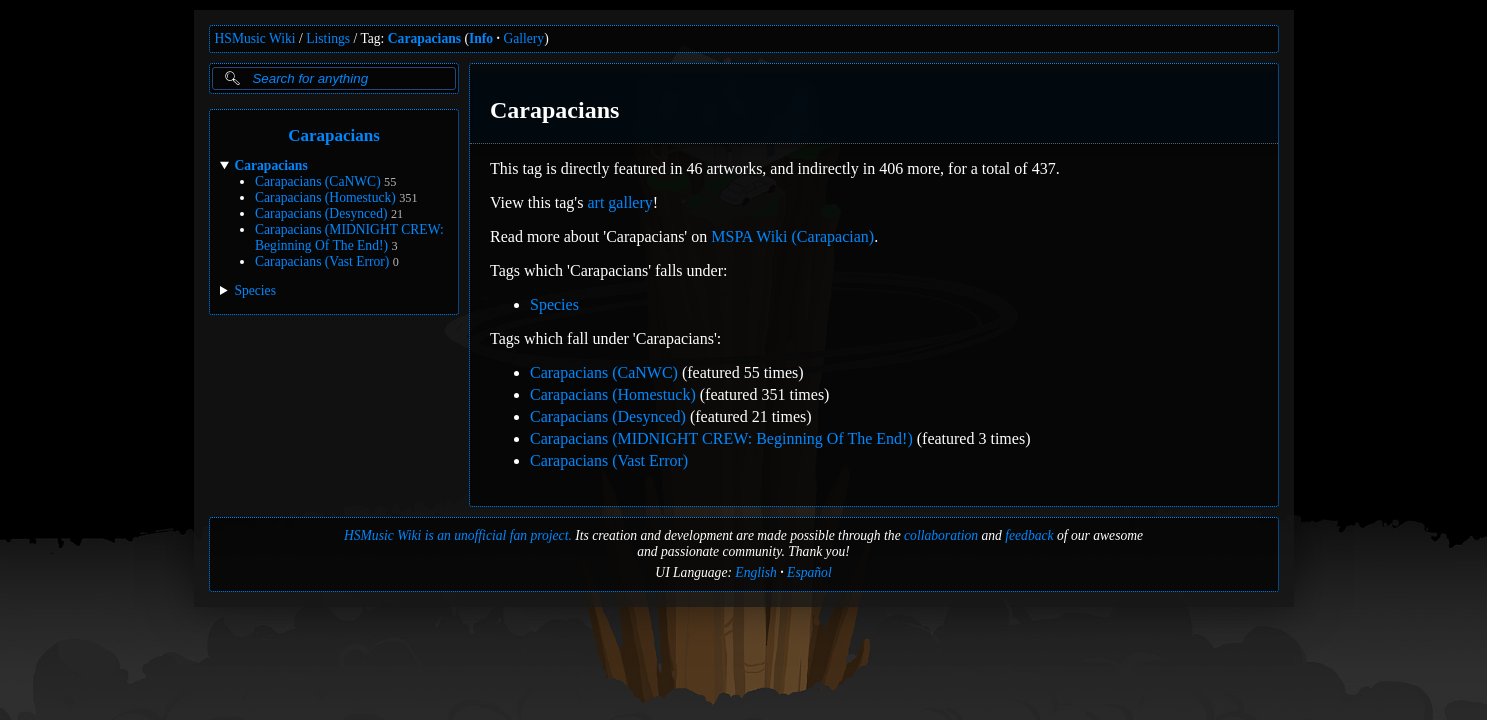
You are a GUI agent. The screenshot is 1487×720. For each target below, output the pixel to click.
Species (554, 304)
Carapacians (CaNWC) (318, 181)
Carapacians (424, 38)
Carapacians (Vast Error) (322, 261)
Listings (328, 38)
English (756, 572)
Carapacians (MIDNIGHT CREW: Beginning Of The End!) (349, 237)
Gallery (523, 38)
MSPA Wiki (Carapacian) (792, 236)
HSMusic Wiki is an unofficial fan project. (458, 535)
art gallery (619, 202)
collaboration (941, 535)
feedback (1029, 535)
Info (481, 38)
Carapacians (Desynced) (321, 213)
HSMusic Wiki (255, 38)
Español (809, 572)
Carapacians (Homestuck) (325, 197)
